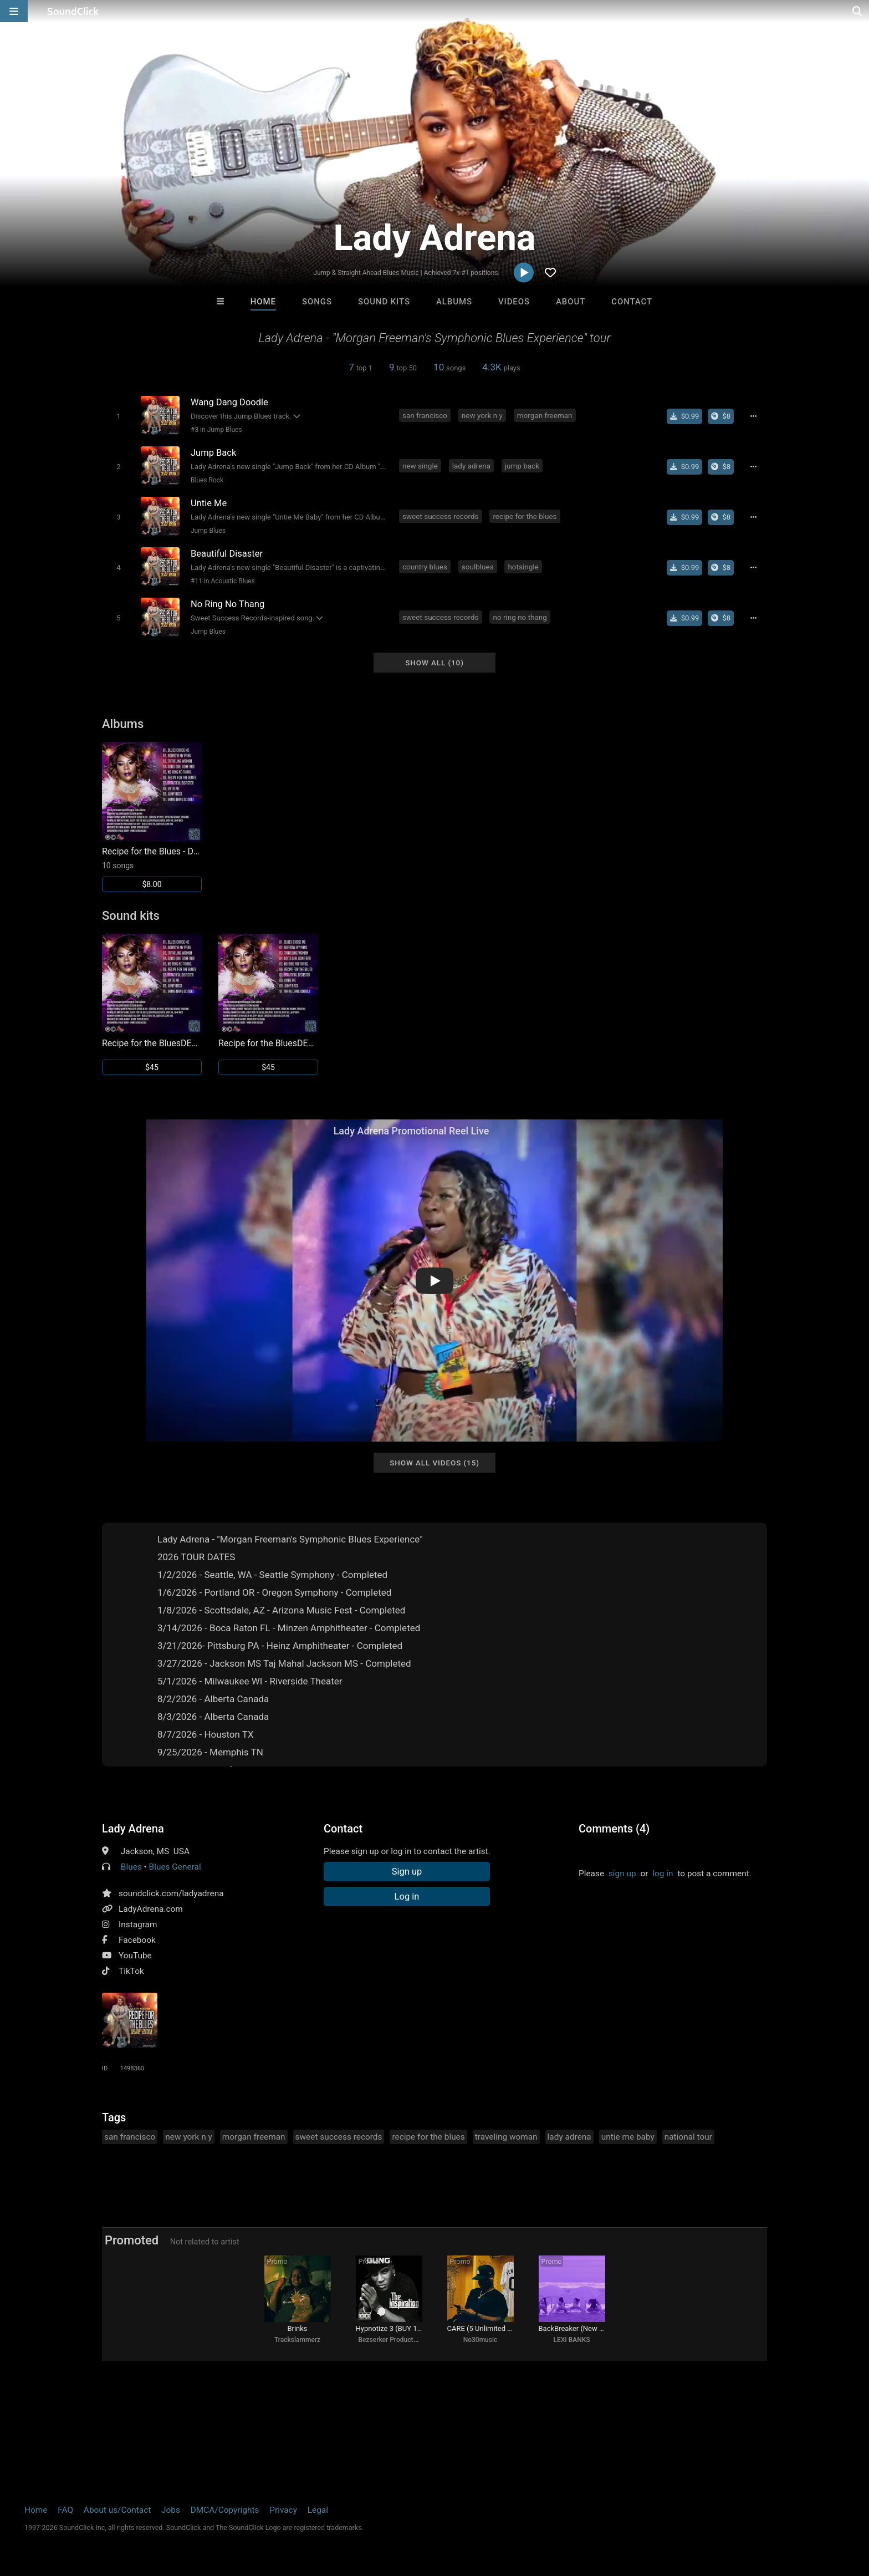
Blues (131, 1867)
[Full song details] (753, 416)
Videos (514, 302)
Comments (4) (614, 1828)
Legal (318, 2510)
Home (263, 302)
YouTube (135, 1956)
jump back (522, 465)
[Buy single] (685, 416)
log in (662, 1873)
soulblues (478, 566)
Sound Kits (384, 302)
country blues (424, 566)
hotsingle (523, 566)
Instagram (138, 1925)
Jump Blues (208, 530)
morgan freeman (544, 415)
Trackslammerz (297, 2340)
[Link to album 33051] (152, 817)
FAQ (65, 2510)
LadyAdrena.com (151, 1909)
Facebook (137, 1940)
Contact (631, 302)
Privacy (283, 2510)
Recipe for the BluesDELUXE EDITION (152, 1043)
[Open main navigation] (14, 11)
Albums (454, 302)
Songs (317, 302)
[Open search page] (858, 11)
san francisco (424, 415)
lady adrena (471, 465)
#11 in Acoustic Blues (223, 581)
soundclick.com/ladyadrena (171, 1893)
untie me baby (628, 2137)
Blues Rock (207, 480)
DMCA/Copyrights (225, 2510)
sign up (622, 1873)
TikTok (131, 1971)
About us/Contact (117, 2510)
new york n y (482, 415)
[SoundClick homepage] (73, 11)
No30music (480, 2340)
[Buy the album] (721, 416)
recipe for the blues (524, 516)
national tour (688, 2137)
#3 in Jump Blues (216, 430)
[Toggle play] (118, 416)
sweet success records (440, 516)
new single (420, 465)
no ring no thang (519, 617)
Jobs (170, 2510)
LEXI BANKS (571, 2340)
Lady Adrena (133, 1828)
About (570, 302)
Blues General (175, 1867)
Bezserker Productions (392, 2340)
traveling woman (506, 2137)
